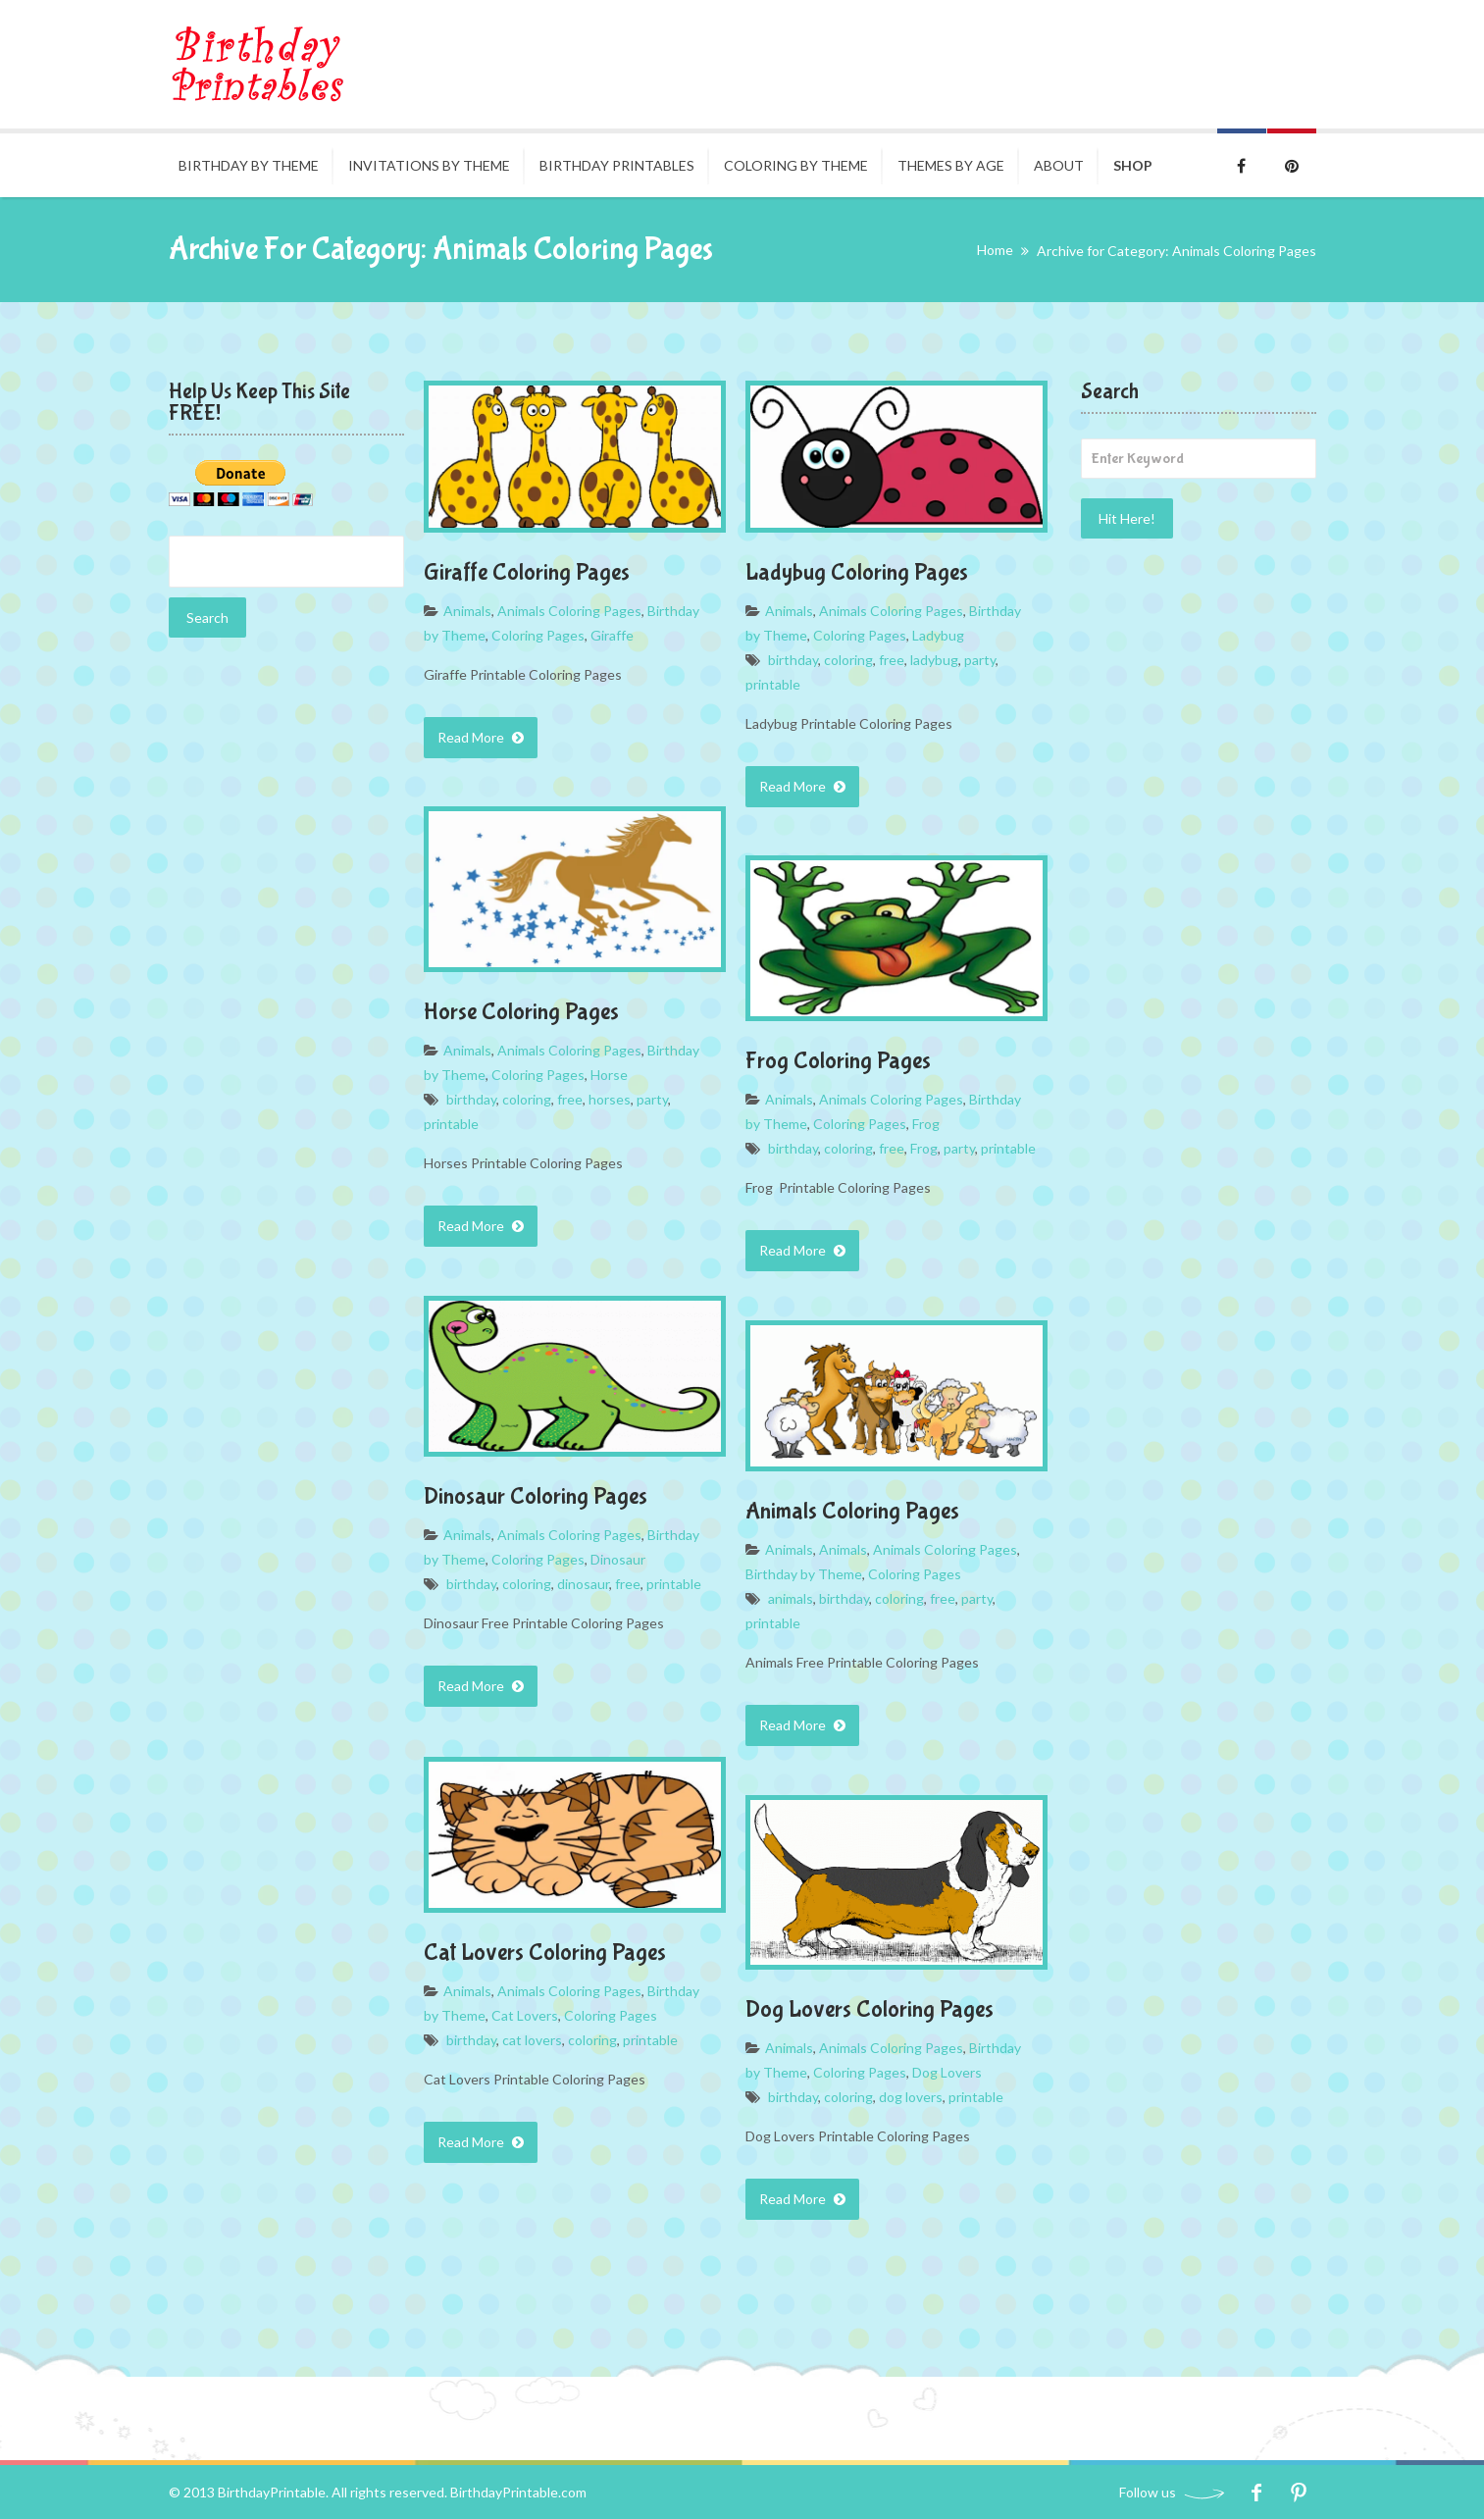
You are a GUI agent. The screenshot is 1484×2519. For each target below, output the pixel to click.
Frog (926, 1123)
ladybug (934, 659)
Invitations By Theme (429, 165)
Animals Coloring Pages (569, 610)
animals (790, 1598)
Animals (467, 610)
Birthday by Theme (249, 165)
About (1059, 165)
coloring (848, 659)
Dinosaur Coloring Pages (535, 1496)
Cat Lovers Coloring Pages (545, 1952)
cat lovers (532, 2039)
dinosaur (583, 1583)
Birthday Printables (616, 165)
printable (772, 684)
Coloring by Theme (796, 165)
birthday (793, 659)
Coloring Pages (538, 635)
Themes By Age (950, 165)
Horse (609, 1074)
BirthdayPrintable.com (518, 2492)
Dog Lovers (947, 2072)
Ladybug (938, 635)
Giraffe (612, 635)
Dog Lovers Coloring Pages (869, 2009)
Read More (480, 737)
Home (995, 249)
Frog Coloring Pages (838, 1061)
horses (609, 1099)
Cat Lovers (524, 2015)
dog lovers (911, 2096)
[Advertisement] (286, 961)
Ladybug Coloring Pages (856, 572)
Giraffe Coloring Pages (527, 572)
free (891, 659)
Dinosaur (617, 1559)
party (980, 659)
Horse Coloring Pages (521, 1012)
